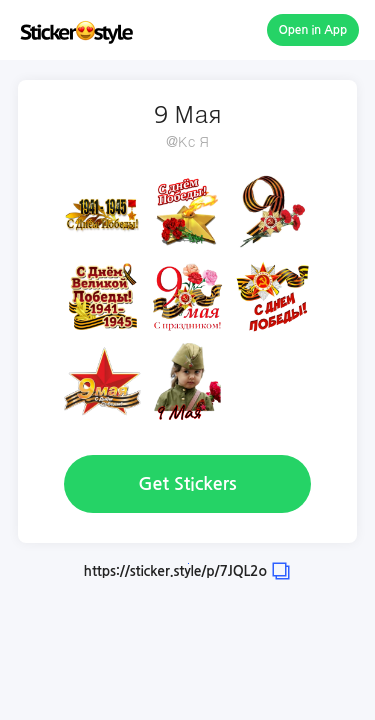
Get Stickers (187, 484)
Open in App (313, 30)
